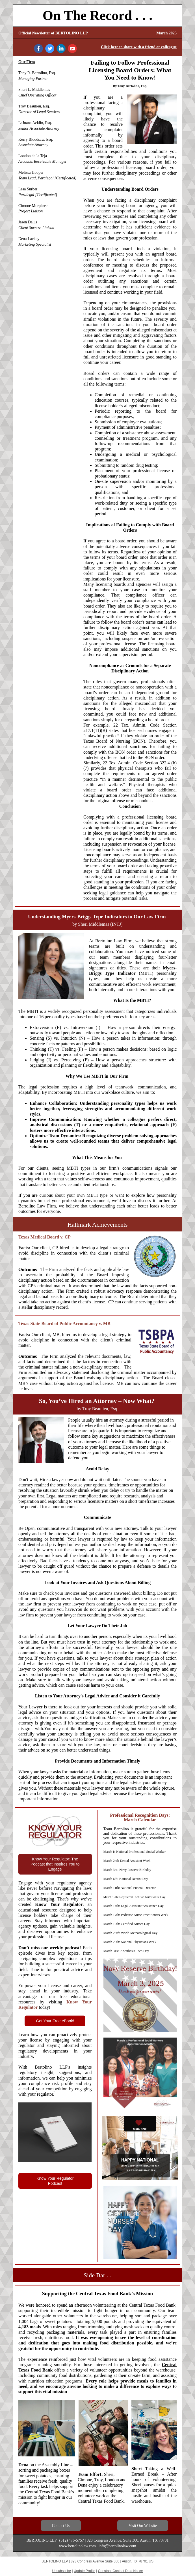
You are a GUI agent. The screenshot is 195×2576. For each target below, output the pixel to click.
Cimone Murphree (32, 206)
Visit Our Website (143, 2526)
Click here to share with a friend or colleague (139, 47)
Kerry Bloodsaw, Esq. (35, 139)
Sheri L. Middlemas (34, 89)
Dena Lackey (28, 239)
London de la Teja (32, 156)
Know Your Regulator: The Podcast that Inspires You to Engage (55, 1864)
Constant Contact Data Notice (120, 2571)
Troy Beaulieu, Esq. (34, 106)
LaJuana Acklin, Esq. (35, 123)
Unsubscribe (61, 2571)
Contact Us (61, 2526)
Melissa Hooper (31, 172)
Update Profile (84, 2571)
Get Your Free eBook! (55, 2021)
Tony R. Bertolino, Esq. (37, 73)
